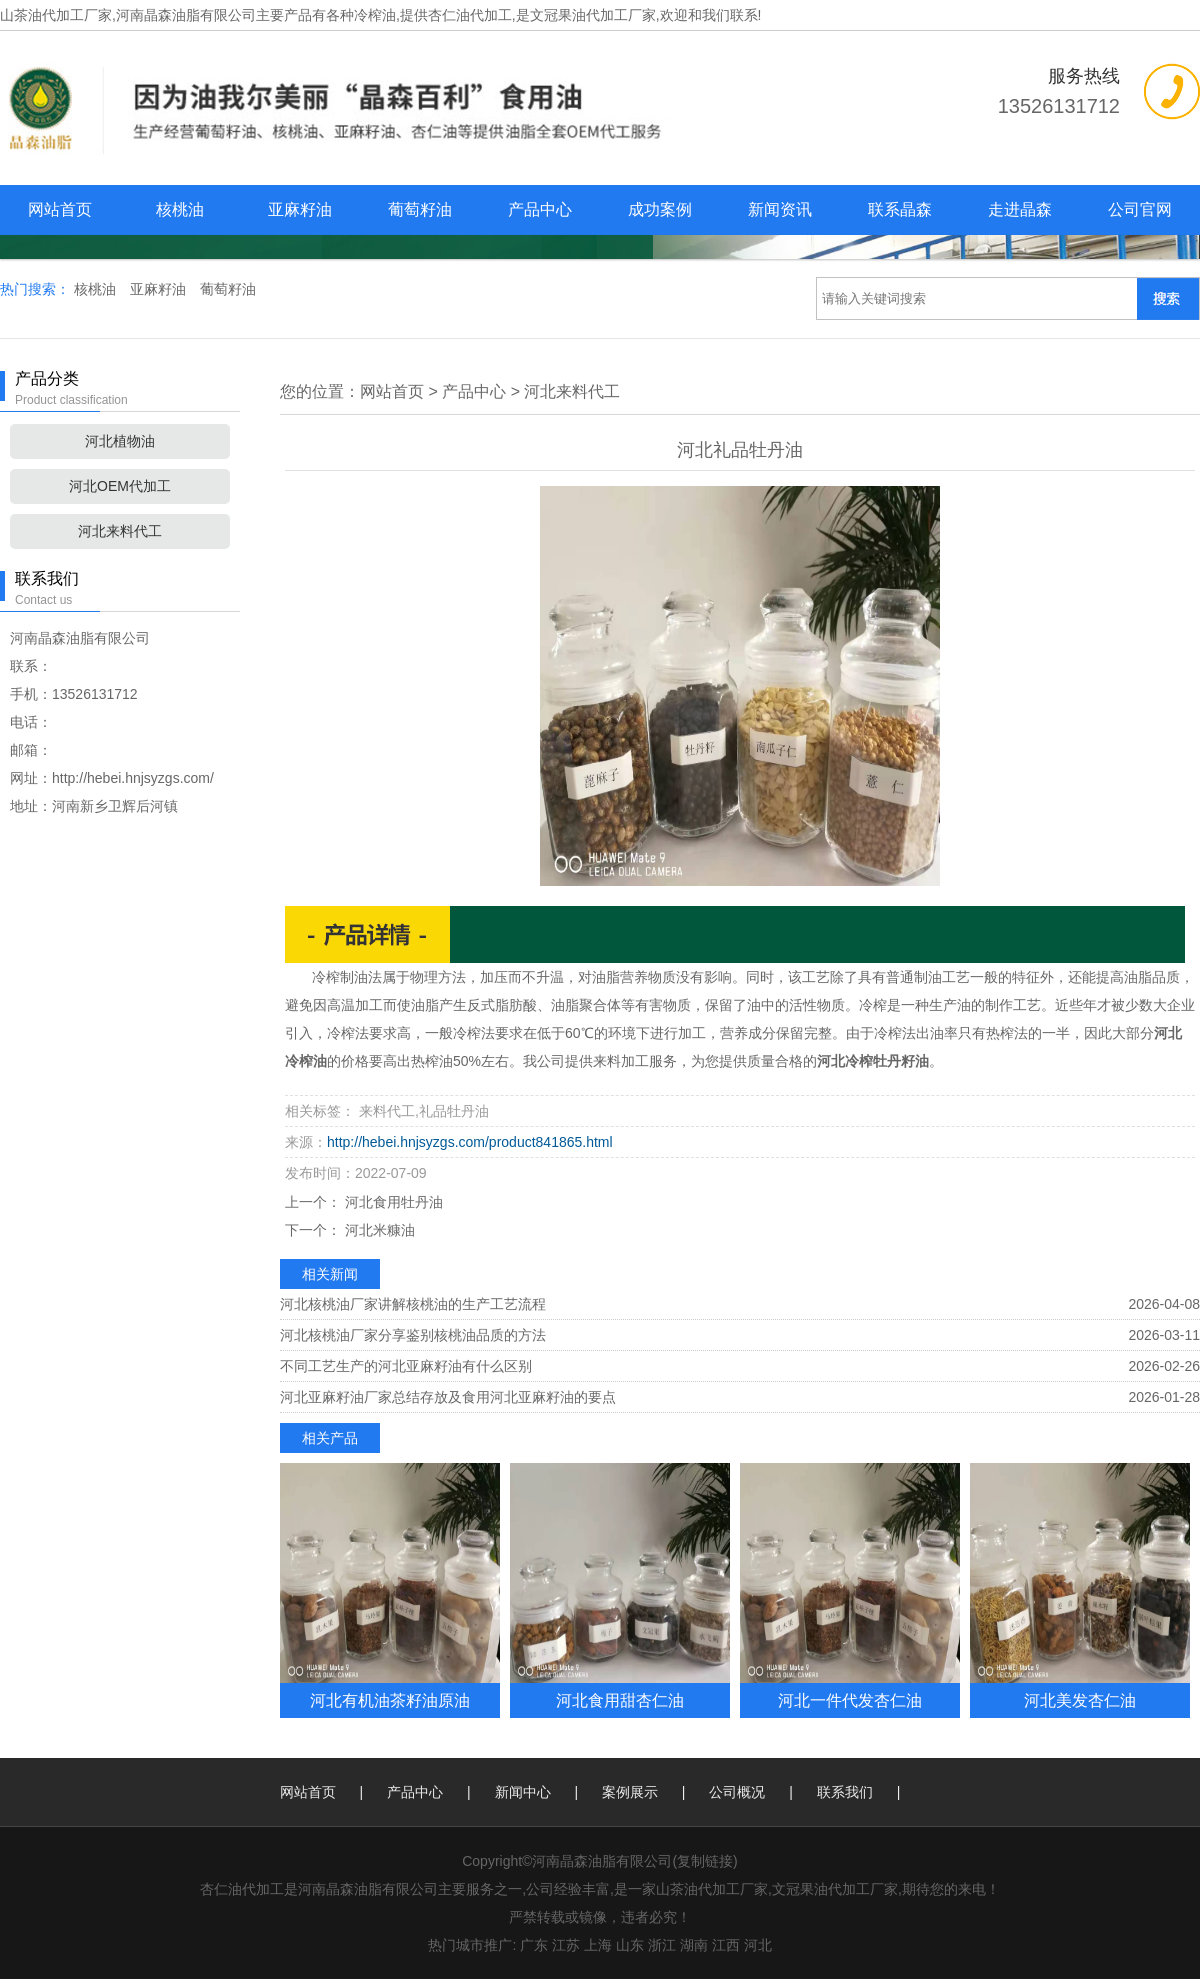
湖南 (694, 1945)
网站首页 (60, 209)
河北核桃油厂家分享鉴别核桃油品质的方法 (413, 1335)
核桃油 (180, 209)
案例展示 (630, 1792)
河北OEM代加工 (120, 486)
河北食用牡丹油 (392, 1202)
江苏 (566, 1945)
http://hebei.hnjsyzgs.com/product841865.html (470, 1142)
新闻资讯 (780, 209)
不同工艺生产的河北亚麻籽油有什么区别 (406, 1366)
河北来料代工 (120, 531)
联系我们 (845, 1792)
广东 (534, 1945)
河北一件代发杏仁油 (850, 1700)
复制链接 (705, 1861)
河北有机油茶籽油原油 (390, 1700)
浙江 (662, 1945)
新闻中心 (523, 1792)
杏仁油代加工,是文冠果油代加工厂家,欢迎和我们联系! (595, 15)
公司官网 (1140, 209)
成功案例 (660, 209)
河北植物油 (120, 441)
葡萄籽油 (420, 209)
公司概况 (737, 1792)
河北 (758, 1945)
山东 (630, 1945)
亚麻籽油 (300, 209)
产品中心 (540, 209)
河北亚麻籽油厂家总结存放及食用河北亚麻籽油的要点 (448, 1397)
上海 (598, 1945)
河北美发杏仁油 (1080, 1700)
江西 (726, 1945)
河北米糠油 (378, 1230)
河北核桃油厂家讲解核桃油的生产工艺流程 (413, 1304)
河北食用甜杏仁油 (620, 1700)
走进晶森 (1020, 209)
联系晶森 (900, 209)
